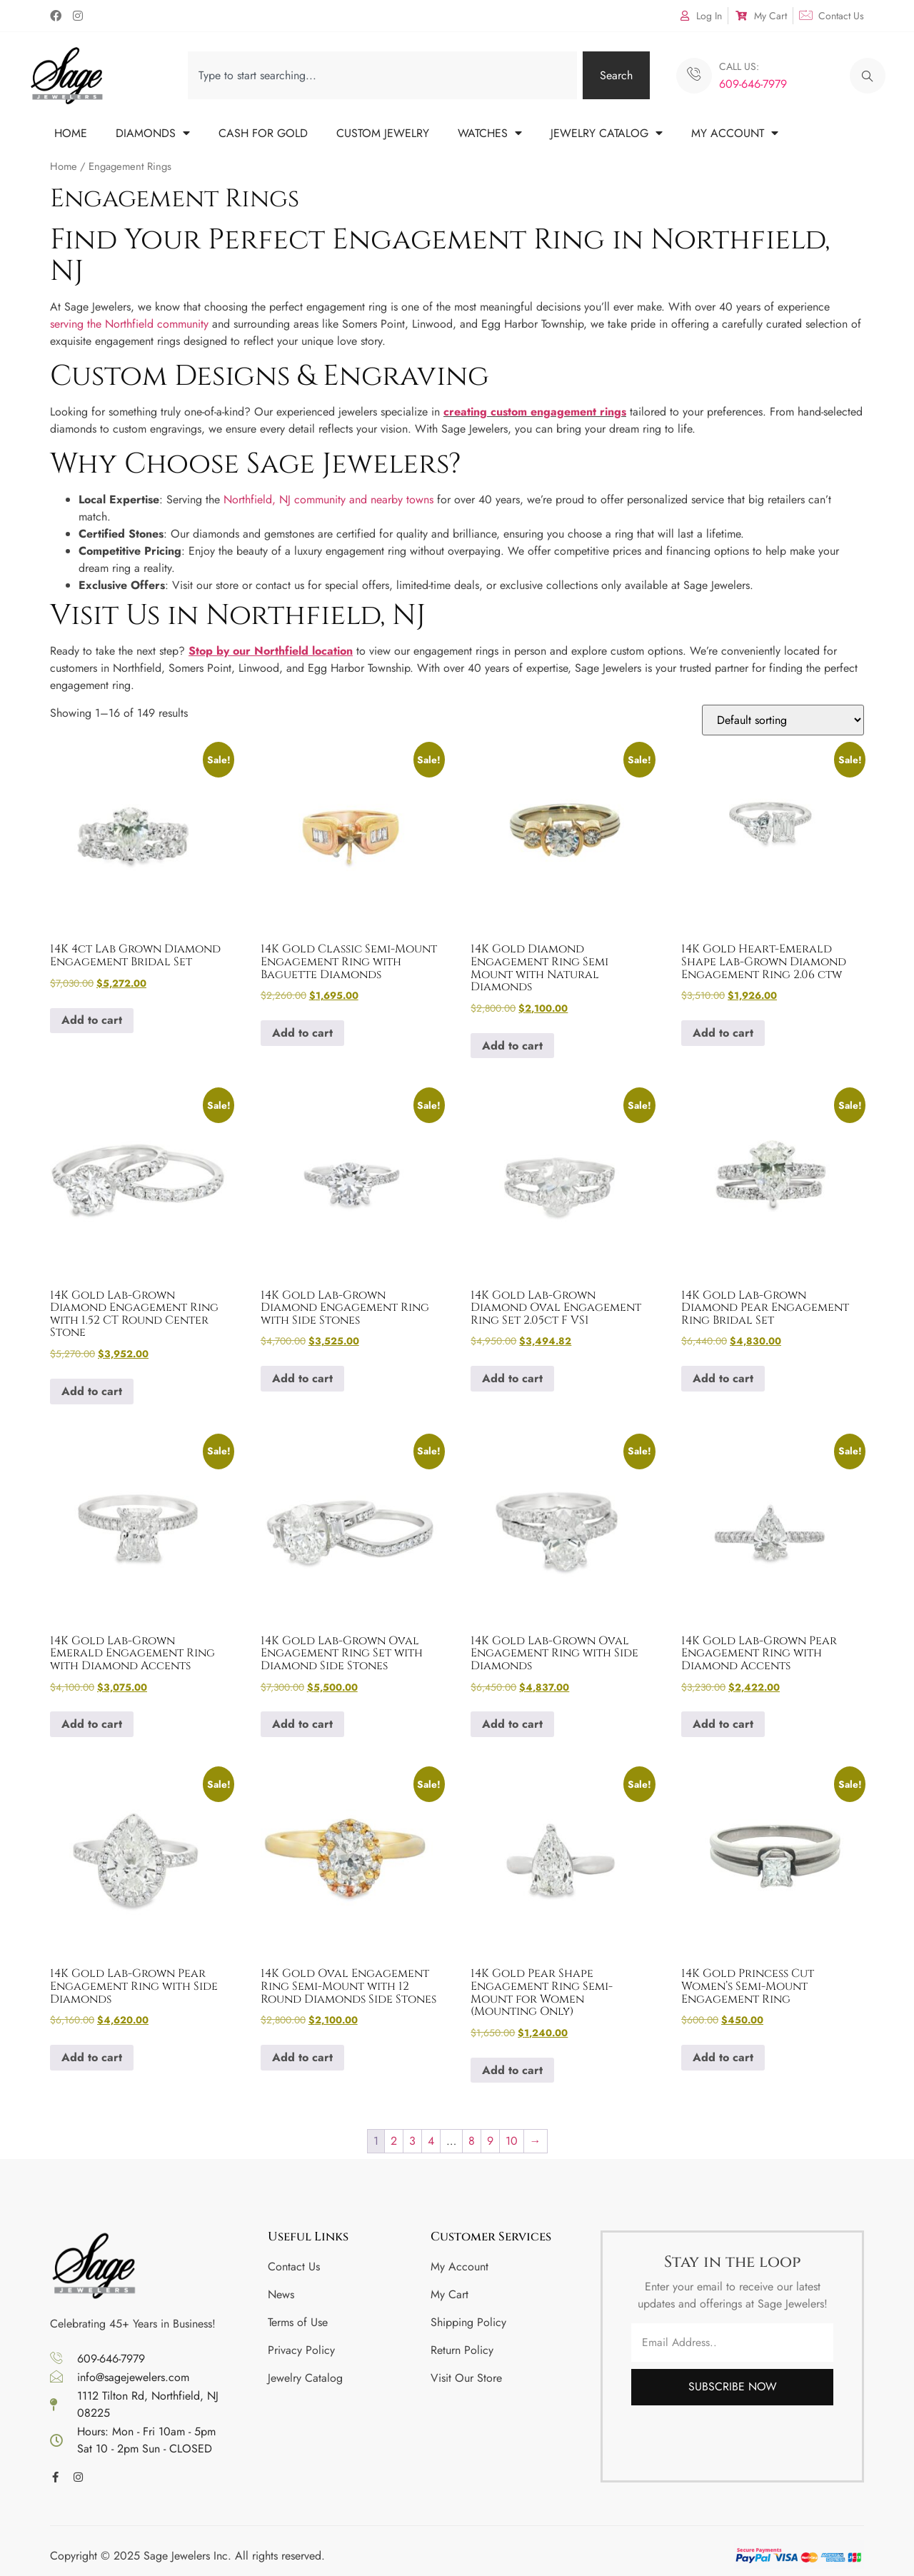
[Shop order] (783, 720)
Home (63, 166)
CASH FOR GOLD (263, 133)
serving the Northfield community (129, 324)
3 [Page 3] (412, 2141)
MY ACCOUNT (734, 133)
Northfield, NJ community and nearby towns (328, 499)
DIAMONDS (153, 133)
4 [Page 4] (431, 2141)
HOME (70, 133)
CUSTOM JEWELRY (382, 133)
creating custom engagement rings (534, 411)
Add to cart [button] (91, 1020)
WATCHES (490, 133)
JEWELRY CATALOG (607, 133)
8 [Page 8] (471, 2141)
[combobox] (382, 75)
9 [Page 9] (490, 2141)
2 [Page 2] (394, 2141)
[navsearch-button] (867, 76)
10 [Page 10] (512, 2141)
